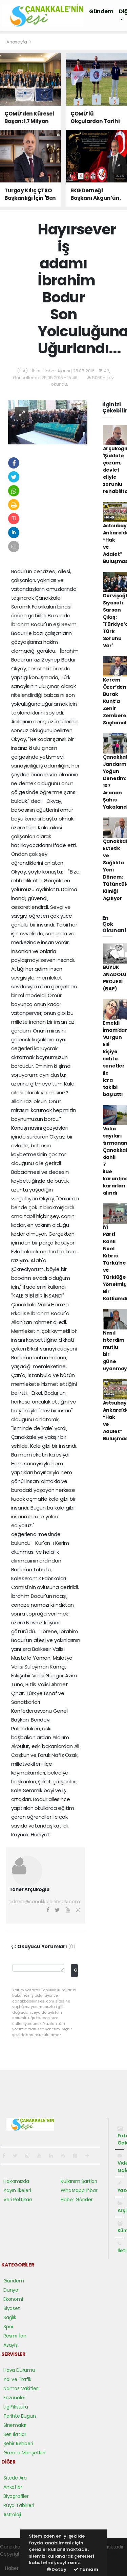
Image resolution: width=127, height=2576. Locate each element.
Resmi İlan (14, 2335)
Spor (8, 2326)
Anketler (12, 2487)
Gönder (76, 1970)
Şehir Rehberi (18, 2443)
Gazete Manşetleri (24, 2452)
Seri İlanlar (14, 2434)
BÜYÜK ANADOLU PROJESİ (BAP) (115, 978)
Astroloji (12, 2514)
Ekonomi (13, 2299)
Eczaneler (14, 2397)
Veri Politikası (17, 2199)
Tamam (86, 2569)
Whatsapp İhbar (79, 2190)
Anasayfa (17, 42)
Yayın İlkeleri (17, 2190)
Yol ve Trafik (17, 2379)
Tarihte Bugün (19, 2416)
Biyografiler (16, 2496)
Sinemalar (14, 2425)
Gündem (101, 11)
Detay (56, 2569)
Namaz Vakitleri (21, 2388)
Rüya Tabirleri (18, 2505)
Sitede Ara (15, 2477)
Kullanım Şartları (79, 2181)
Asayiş (10, 2345)
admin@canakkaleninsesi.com (44, 1901)
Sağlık (9, 2317)
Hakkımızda (16, 2181)
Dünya (10, 2290)
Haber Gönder (77, 2199)
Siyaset (11, 2308)
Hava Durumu (19, 2370)
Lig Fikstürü (15, 2406)
